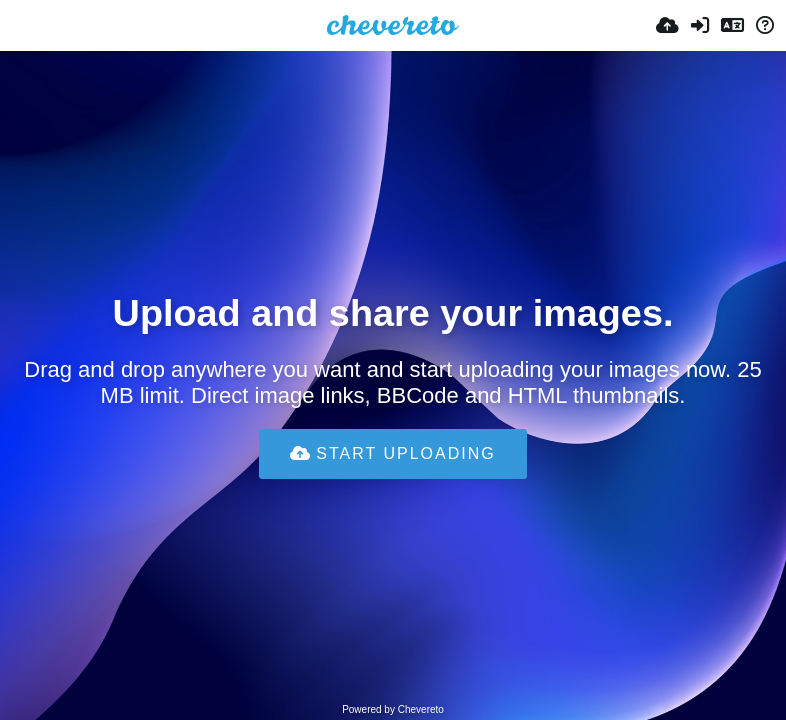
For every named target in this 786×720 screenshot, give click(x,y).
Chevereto (421, 709)
